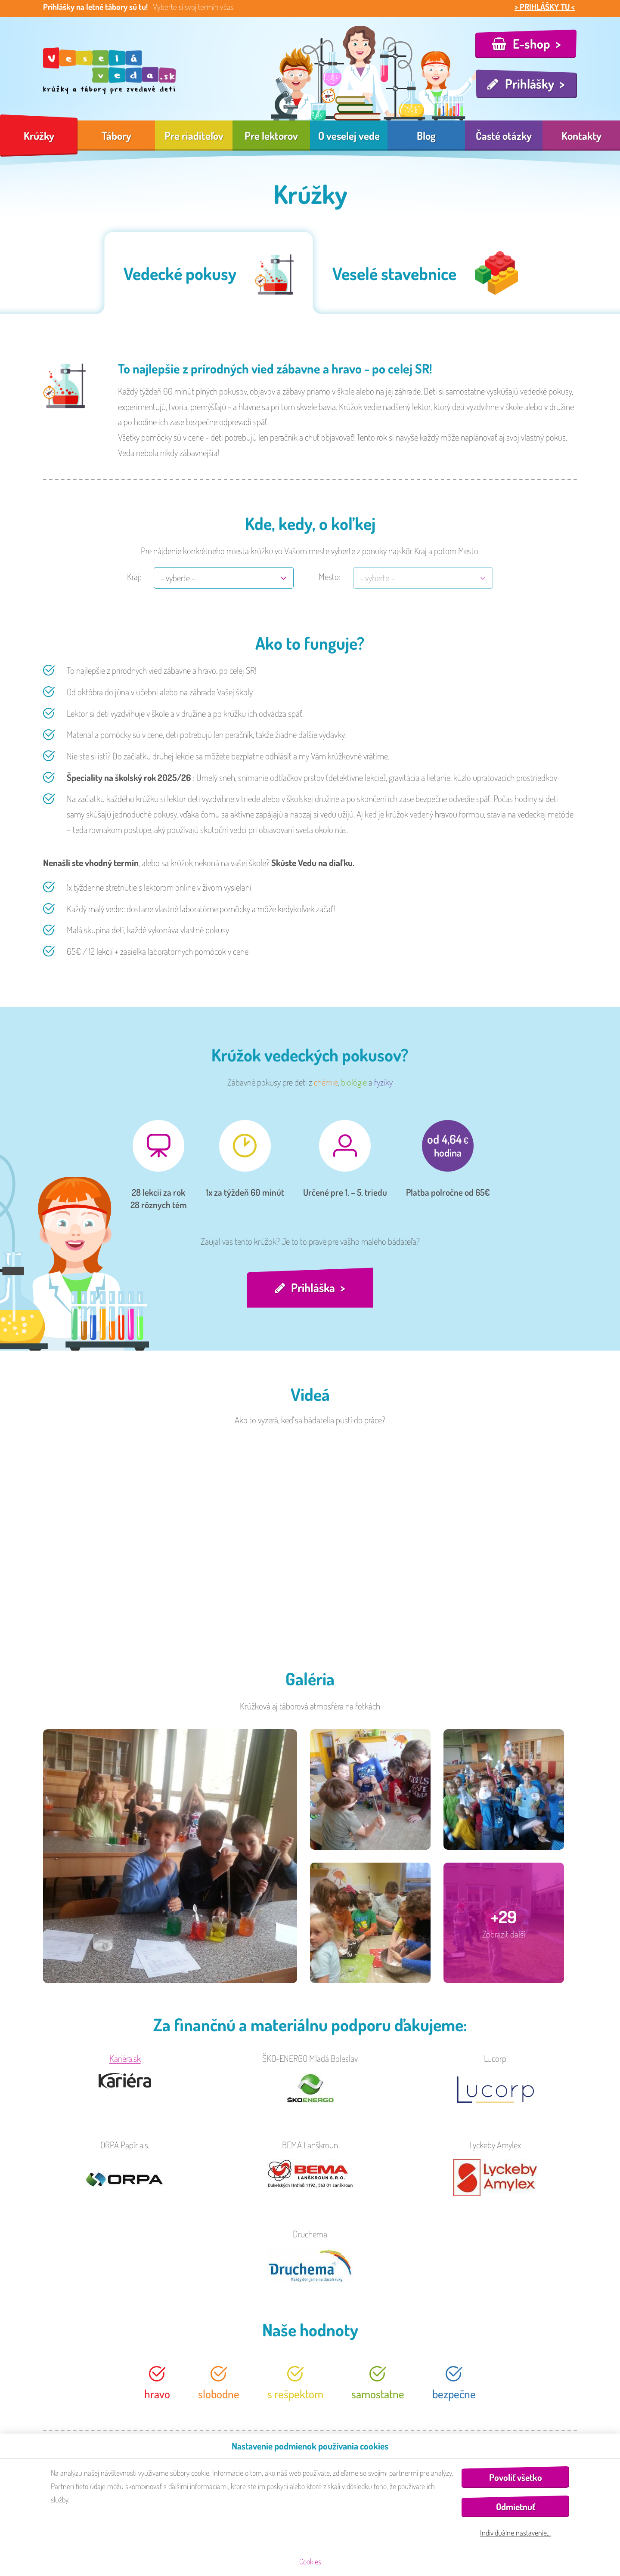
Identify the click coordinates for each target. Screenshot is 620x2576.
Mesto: (330, 576)
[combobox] (224, 578)
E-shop (531, 43)
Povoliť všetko (515, 2477)
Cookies (310, 2561)
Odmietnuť (515, 2506)
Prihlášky (529, 83)
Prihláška (313, 1288)
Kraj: (134, 576)
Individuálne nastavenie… (515, 2532)
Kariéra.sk (125, 2061)
